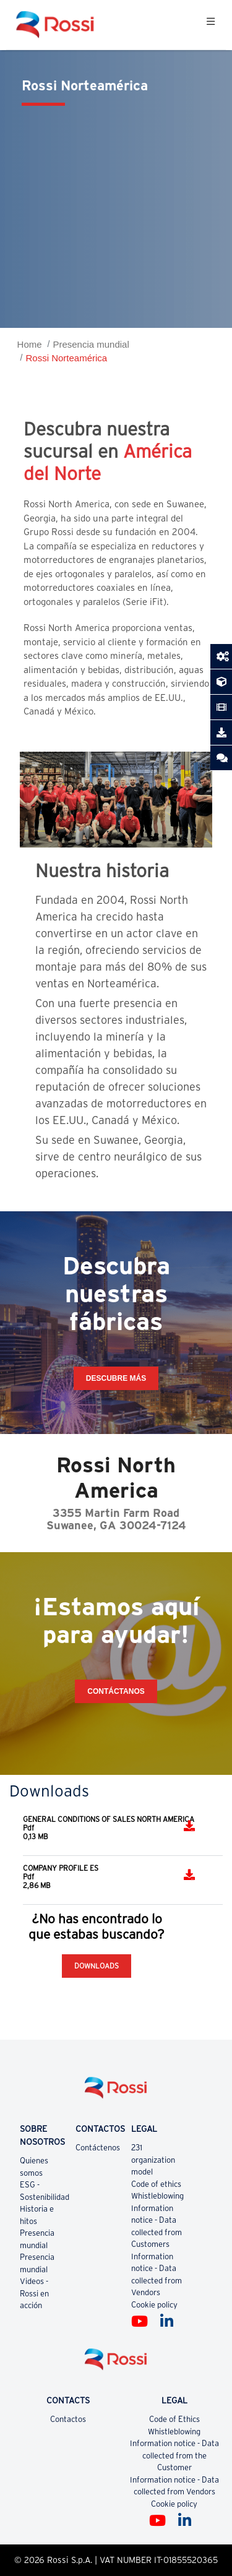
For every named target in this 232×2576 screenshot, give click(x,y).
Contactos (68, 2419)
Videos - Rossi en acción (34, 2293)
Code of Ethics (174, 2419)
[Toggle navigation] (211, 24)
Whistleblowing (157, 2195)
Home (29, 344)
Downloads (96, 1966)
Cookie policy (154, 2304)
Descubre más (116, 1378)
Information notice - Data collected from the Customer (174, 2455)
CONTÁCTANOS (115, 1691)
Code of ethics (156, 2184)
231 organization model (153, 2159)
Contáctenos (97, 2147)
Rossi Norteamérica (66, 358)
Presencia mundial (91, 344)
